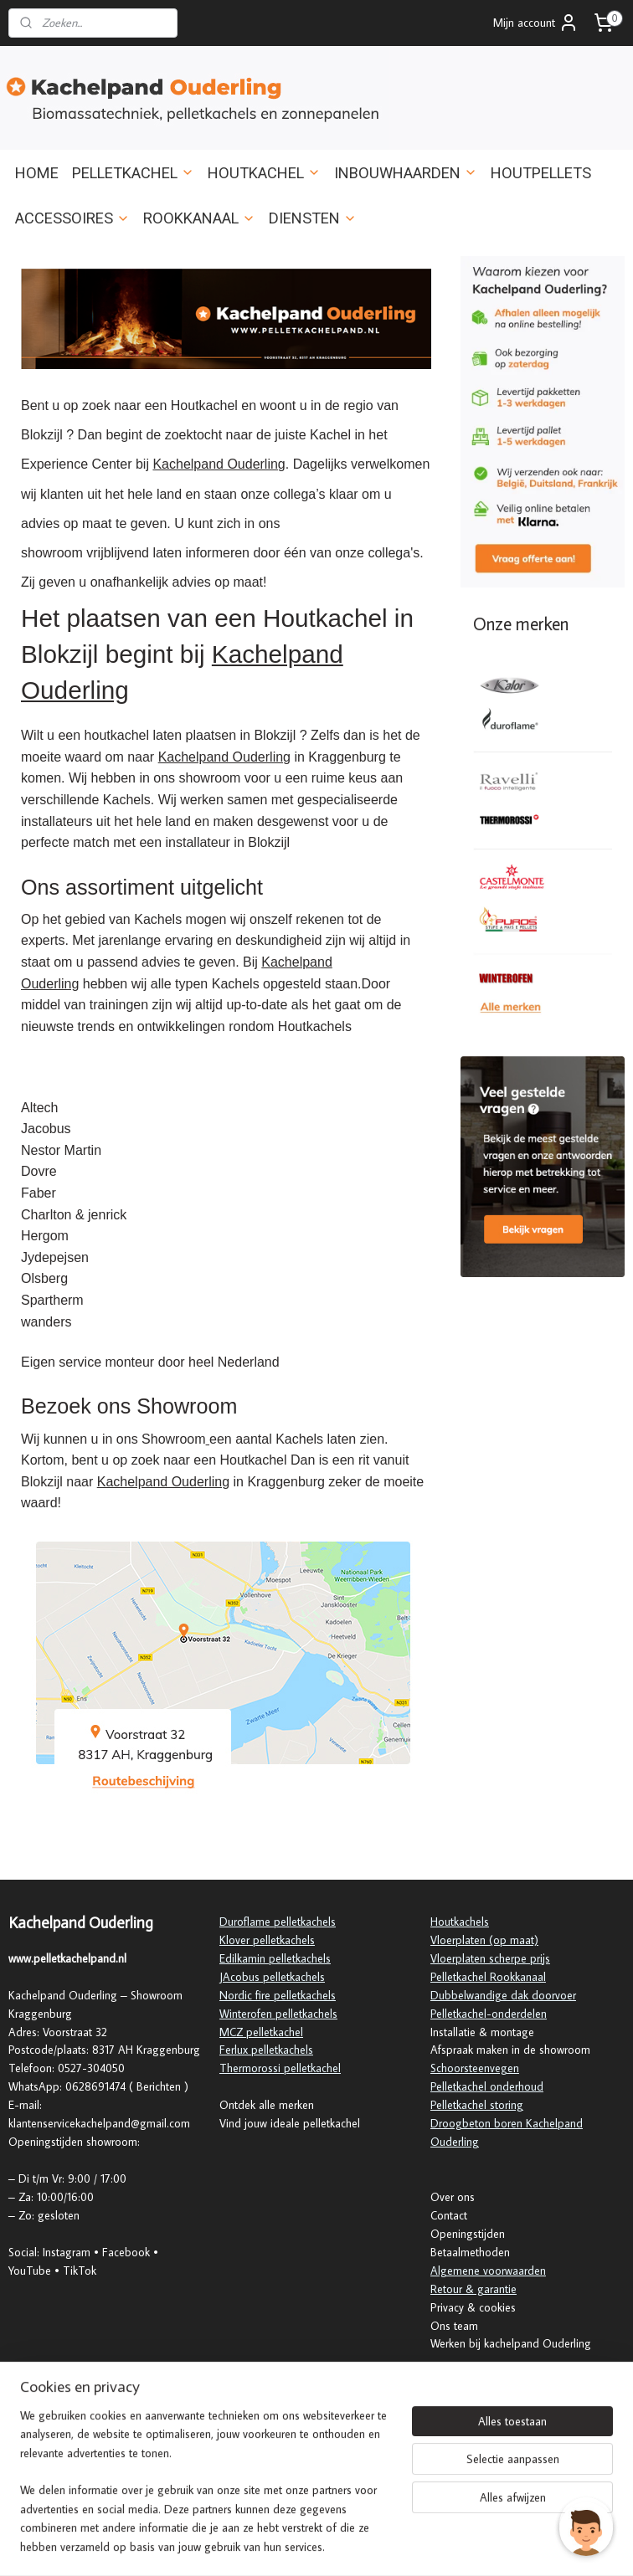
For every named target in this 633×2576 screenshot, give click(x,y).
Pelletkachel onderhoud (486, 2086)
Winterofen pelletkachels (278, 2013)
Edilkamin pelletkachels (275, 1958)
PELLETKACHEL (133, 173)
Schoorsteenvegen (474, 2068)
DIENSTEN (313, 218)
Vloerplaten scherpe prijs (490, 1958)
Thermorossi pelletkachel (280, 2068)
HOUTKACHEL (264, 173)
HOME (37, 173)
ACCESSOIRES (72, 218)
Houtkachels (459, 1921)
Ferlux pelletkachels (266, 2049)
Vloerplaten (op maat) (484, 1939)
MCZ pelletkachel (261, 2032)
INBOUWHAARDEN (405, 173)
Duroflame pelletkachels (277, 1921)
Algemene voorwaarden (488, 2270)
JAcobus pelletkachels (272, 1976)
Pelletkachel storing (476, 2104)
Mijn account (536, 23)
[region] (206, 2491)
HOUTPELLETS (541, 173)
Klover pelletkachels (267, 1939)
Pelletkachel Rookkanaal (488, 1976)
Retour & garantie (473, 2288)
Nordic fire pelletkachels (277, 1995)
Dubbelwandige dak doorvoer (503, 1995)
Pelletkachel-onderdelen (488, 2013)
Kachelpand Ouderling (218, 464)
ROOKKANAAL (199, 218)
